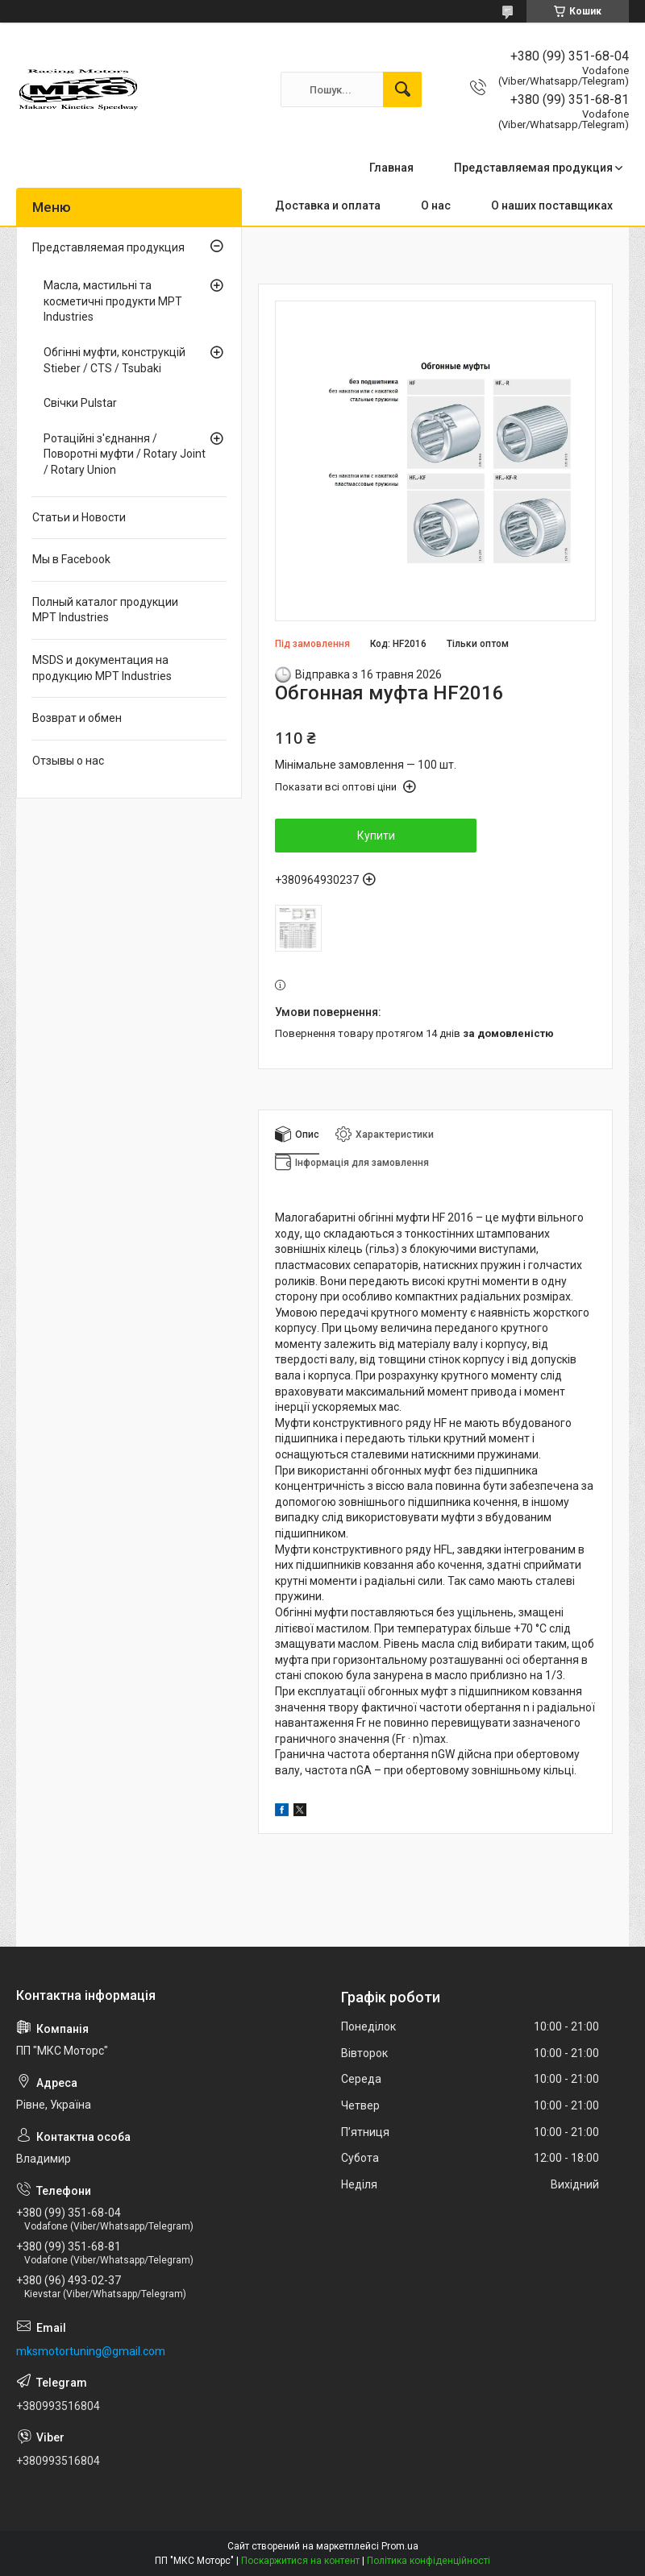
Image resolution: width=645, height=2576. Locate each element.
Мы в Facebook (71, 559)
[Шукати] (402, 89)
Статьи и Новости (79, 517)
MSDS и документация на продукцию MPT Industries (102, 667)
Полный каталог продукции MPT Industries (105, 609)
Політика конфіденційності (428, 2560)
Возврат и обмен (77, 717)
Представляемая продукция (533, 167)
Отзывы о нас (68, 760)
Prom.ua (399, 2546)
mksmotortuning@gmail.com (90, 2351)
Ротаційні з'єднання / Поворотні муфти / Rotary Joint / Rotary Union (125, 454)
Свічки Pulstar (80, 402)
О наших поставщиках (552, 205)
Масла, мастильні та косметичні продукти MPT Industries (113, 301)
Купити (376, 835)
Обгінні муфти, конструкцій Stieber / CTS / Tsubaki (114, 360)
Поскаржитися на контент (300, 2560)
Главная (391, 167)
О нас (436, 205)
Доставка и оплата (328, 205)
